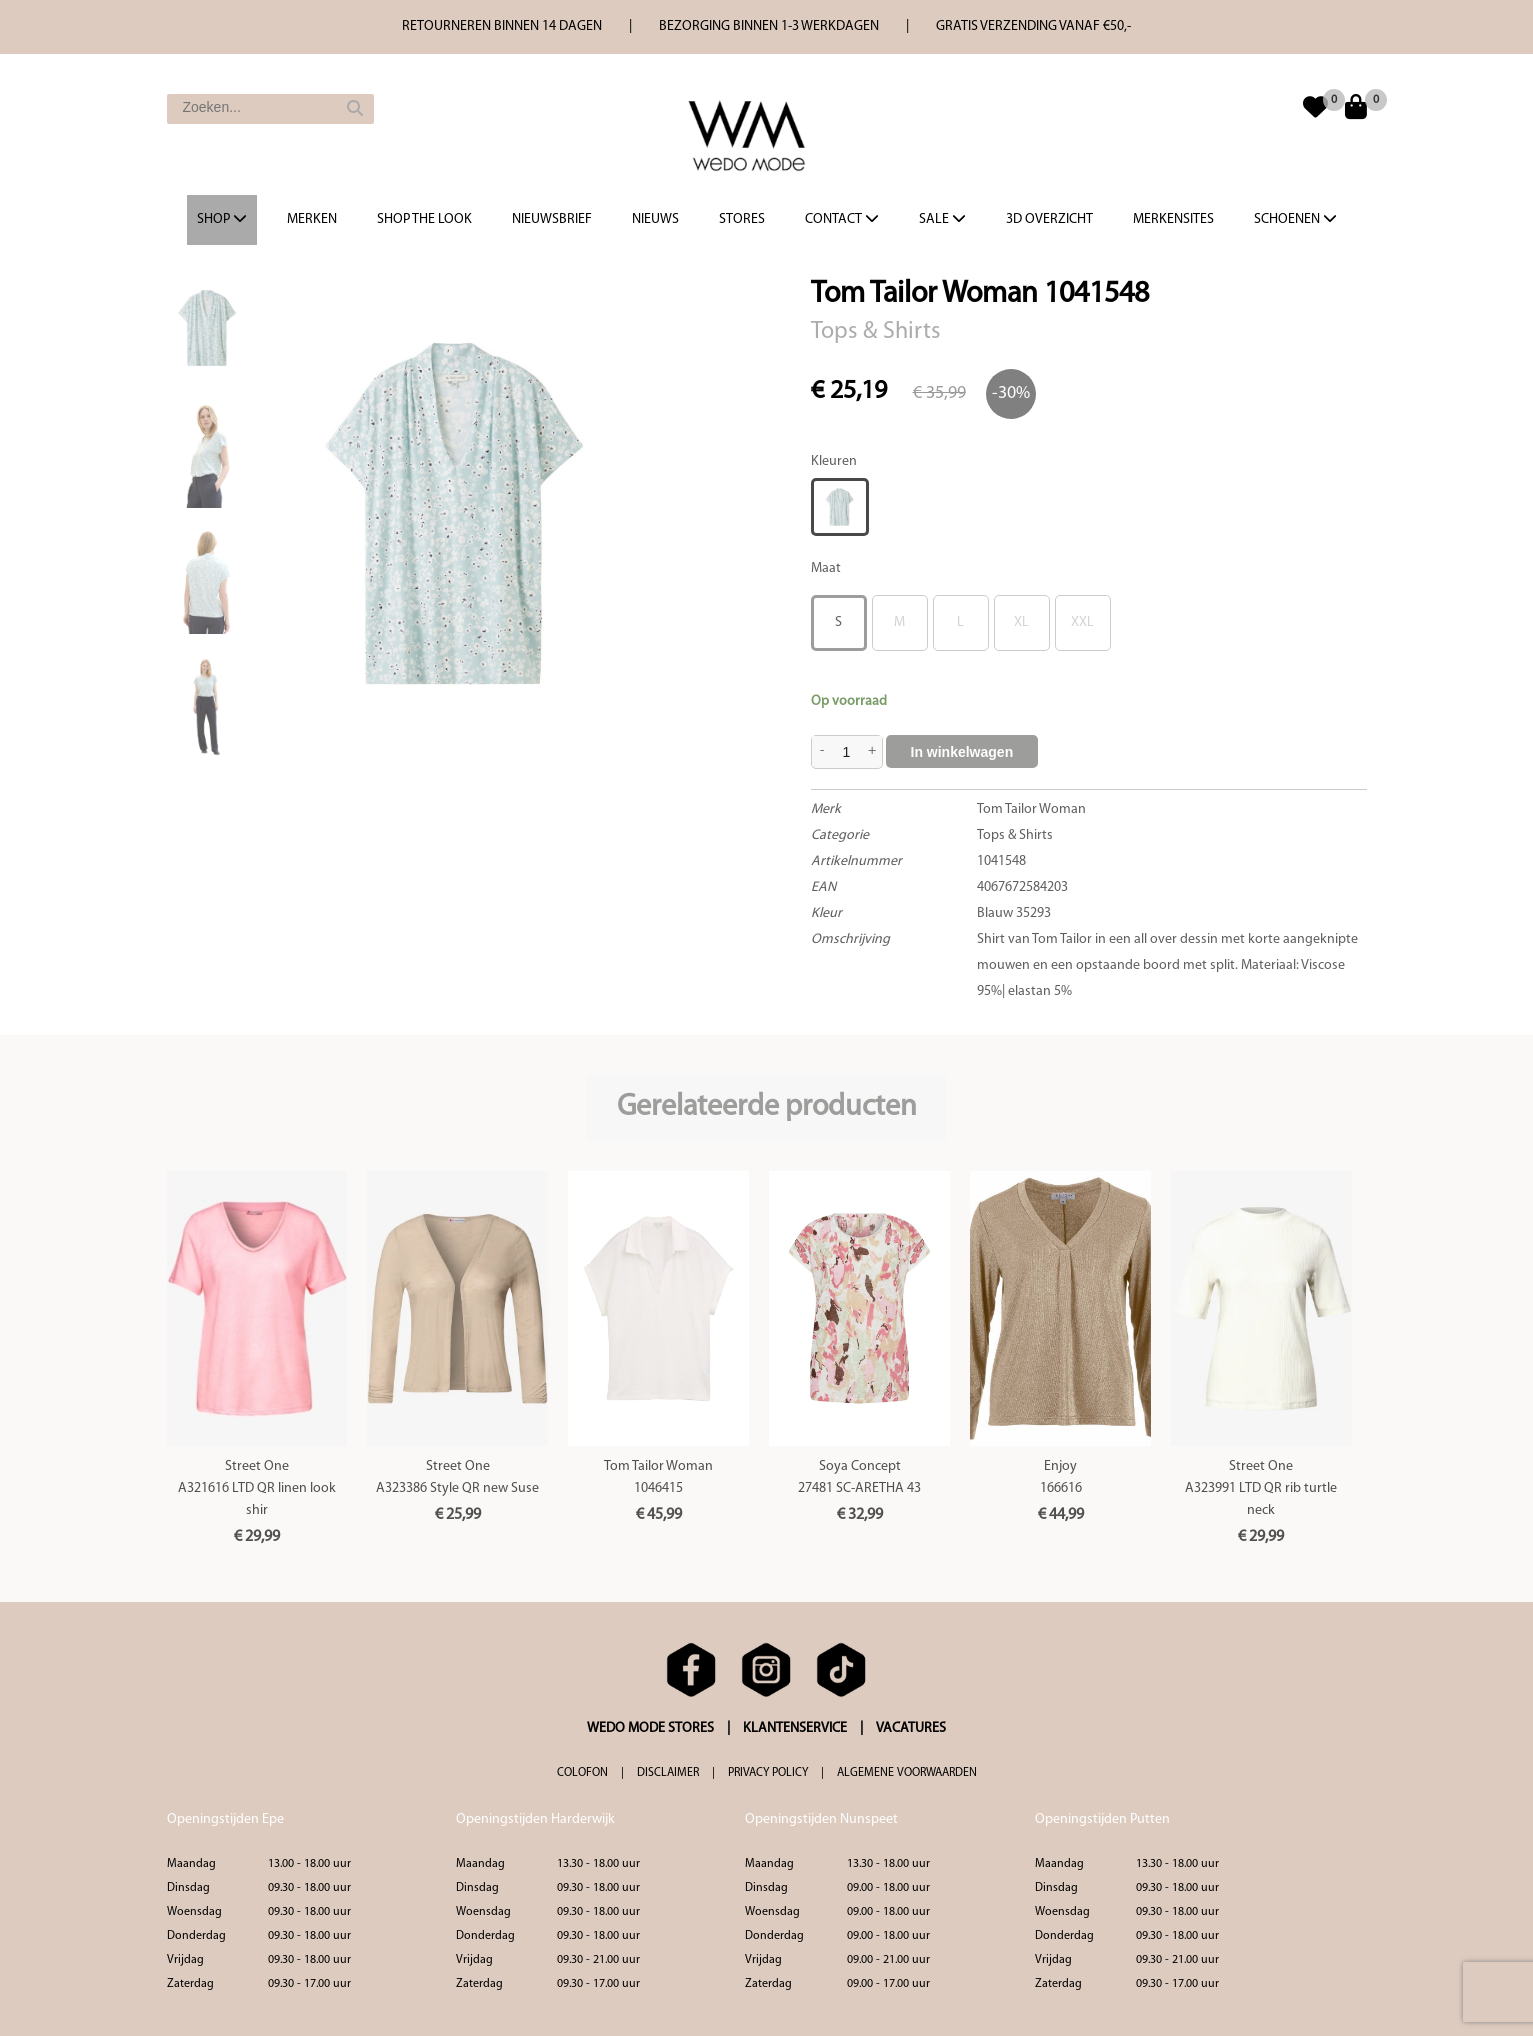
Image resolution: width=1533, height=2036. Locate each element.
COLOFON (582, 1773)
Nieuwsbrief (552, 219)
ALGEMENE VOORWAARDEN (907, 1773)
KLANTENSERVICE (795, 1728)
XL (1021, 622)
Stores (742, 219)
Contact (842, 219)
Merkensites (1173, 219)
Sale (942, 219)
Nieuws (655, 219)
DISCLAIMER (668, 1773)
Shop (222, 219)
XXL (1082, 622)
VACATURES (911, 1728)
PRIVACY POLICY (768, 1773)
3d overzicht (1049, 219)
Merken (312, 219)
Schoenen (1295, 219)
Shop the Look (424, 219)
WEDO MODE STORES (650, 1728)
